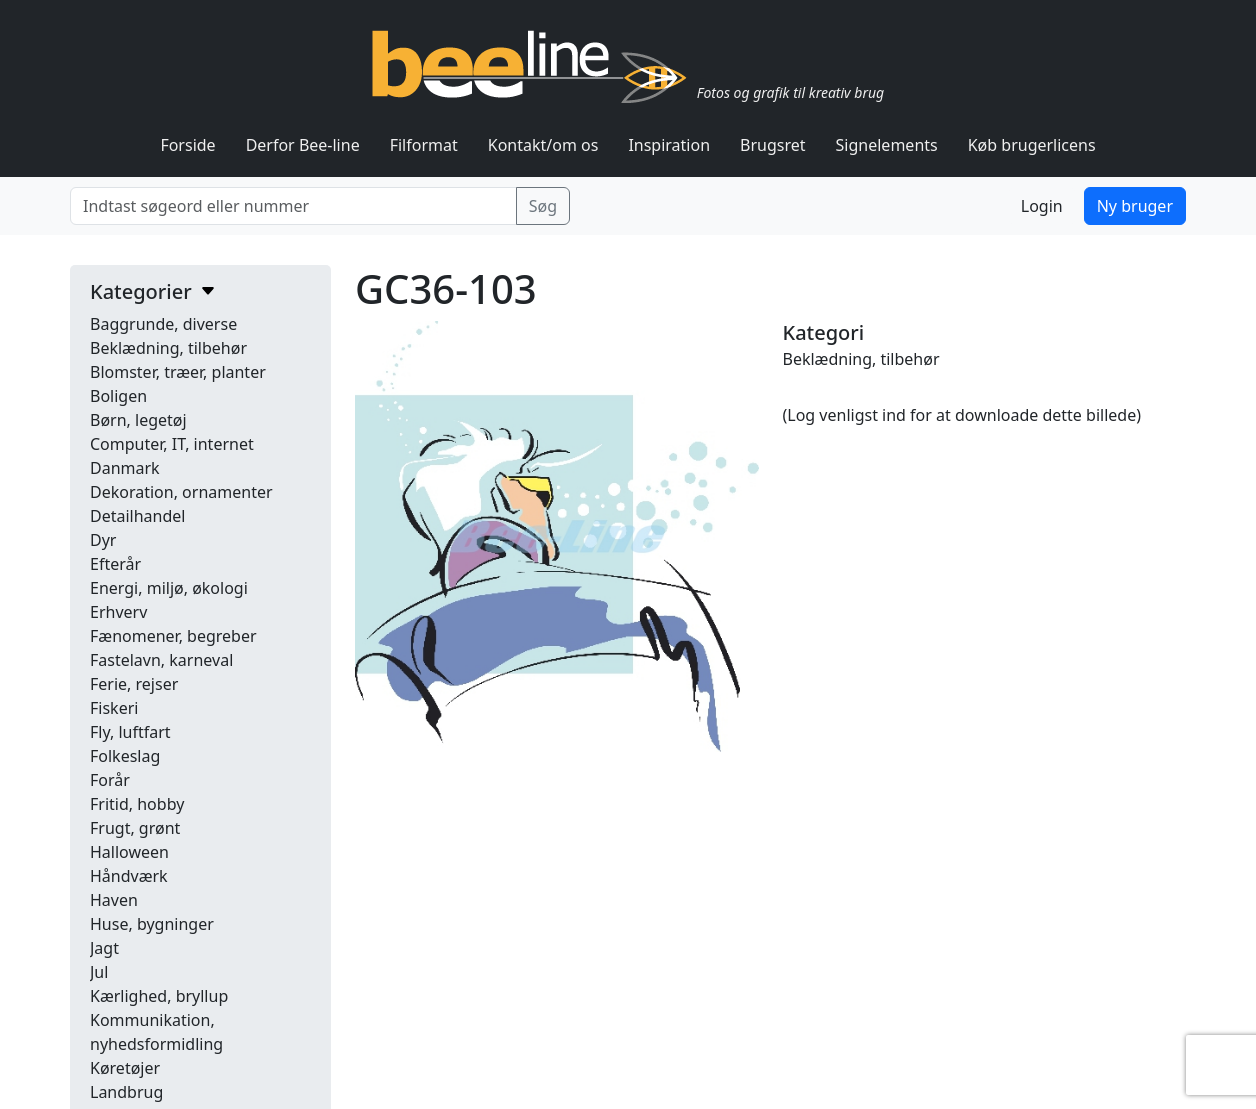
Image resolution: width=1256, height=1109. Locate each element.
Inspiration (669, 145)
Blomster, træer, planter (178, 372)
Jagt (104, 948)
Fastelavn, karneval (161, 660)
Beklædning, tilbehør (168, 348)
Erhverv (118, 612)
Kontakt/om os (543, 145)
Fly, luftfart (130, 732)
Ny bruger (1135, 206)
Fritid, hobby (137, 804)
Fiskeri (114, 708)
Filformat (424, 145)
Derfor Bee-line (303, 145)
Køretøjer (125, 1068)
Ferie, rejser (134, 684)
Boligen (118, 396)
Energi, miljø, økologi (169, 588)
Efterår (115, 564)
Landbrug (126, 1092)
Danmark (125, 468)
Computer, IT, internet (172, 444)
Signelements (887, 145)
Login (1042, 206)
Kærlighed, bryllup (159, 996)
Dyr (103, 540)
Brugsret (773, 145)
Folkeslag (125, 756)
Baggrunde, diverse (163, 324)
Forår (110, 780)
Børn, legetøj (138, 420)
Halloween (129, 852)
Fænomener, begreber (173, 636)
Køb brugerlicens (1032, 145)
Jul (99, 972)
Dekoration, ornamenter (181, 492)
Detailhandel (137, 516)
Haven (114, 900)
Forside (187, 145)
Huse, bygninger (152, 924)
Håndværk (129, 876)
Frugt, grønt (135, 828)
